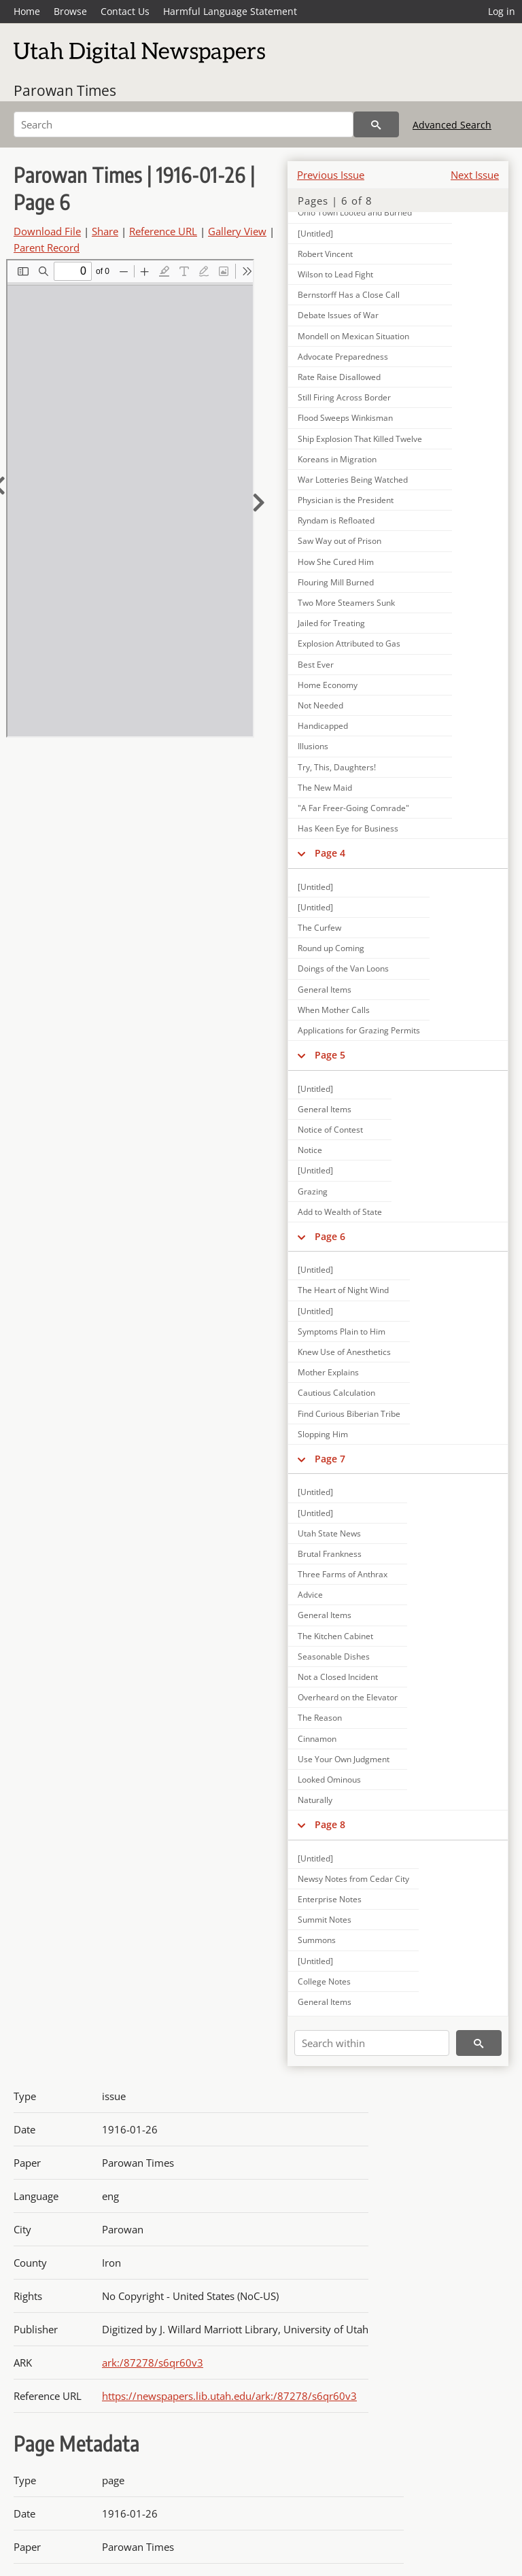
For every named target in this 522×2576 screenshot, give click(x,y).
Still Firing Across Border (344, 397)
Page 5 (330, 1054)
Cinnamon (317, 1739)
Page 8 (330, 1824)
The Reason (320, 1717)
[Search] (183, 124)
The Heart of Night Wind (343, 1290)
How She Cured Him (336, 562)
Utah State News (329, 1533)
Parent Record (47, 247)
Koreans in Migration (337, 459)
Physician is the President (346, 500)
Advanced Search (452, 124)
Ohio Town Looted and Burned (355, 212)
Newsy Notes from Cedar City (353, 1879)
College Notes (324, 1981)
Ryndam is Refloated (336, 520)
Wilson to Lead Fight (335, 274)
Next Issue (475, 175)
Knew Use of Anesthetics (344, 1352)
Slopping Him (323, 1434)
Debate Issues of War (338, 315)
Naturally (315, 1800)
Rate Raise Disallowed (339, 377)
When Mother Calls (334, 1010)
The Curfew (319, 927)
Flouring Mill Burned (336, 582)
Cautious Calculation (336, 1392)
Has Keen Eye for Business (348, 828)
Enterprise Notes (330, 1899)
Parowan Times (65, 90)
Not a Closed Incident (338, 1677)
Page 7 (330, 1458)
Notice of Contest (330, 1129)
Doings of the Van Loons (343, 968)
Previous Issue (330, 175)
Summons (317, 1940)
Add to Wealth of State (340, 1212)
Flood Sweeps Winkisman (345, 418)
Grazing (313, 1191)
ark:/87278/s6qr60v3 (152, 2362)
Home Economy (328, 685)
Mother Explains (328, 1372)
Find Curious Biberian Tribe (349, 1414)
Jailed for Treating (331, 623)
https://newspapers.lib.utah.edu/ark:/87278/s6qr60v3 (229, 2396)
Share (105, 231)
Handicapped (323, 726)
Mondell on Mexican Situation (353, 336)
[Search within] (371, 2043)
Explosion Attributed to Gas (349, 643)
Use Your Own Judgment (343, 1759)
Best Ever (316, 664)
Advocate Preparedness (343, 356)
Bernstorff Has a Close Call (349, 294)
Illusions (313, 746)
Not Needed (320, 705)
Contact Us (125, 11)
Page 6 (330, 1236)
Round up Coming (331, 948)
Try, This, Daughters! (337, 767)
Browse (70, 11)
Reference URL (163, 231)
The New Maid (325, 787)
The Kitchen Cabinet (335, 1636)
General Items (324, 989)
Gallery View (237, 231)
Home (27, 11)
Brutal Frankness (330, 1554)
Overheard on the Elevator (348, 1697)
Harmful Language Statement (230, 11)
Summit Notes (324, 1919)
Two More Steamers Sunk (346, 602)
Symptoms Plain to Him (341, 1331)
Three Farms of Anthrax (342, 1574)
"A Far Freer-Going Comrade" (353, 808)
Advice (310, 1594)
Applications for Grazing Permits (359, 1030)
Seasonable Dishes (334, 1656)
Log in (501, 11)
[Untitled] (315, 887)
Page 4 (330, 852)
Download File (47, 231)
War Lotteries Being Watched (353, 479)
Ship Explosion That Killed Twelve (360, 439)
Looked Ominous (329, 1779)
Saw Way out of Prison (339, 541)
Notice (310, 1150)
